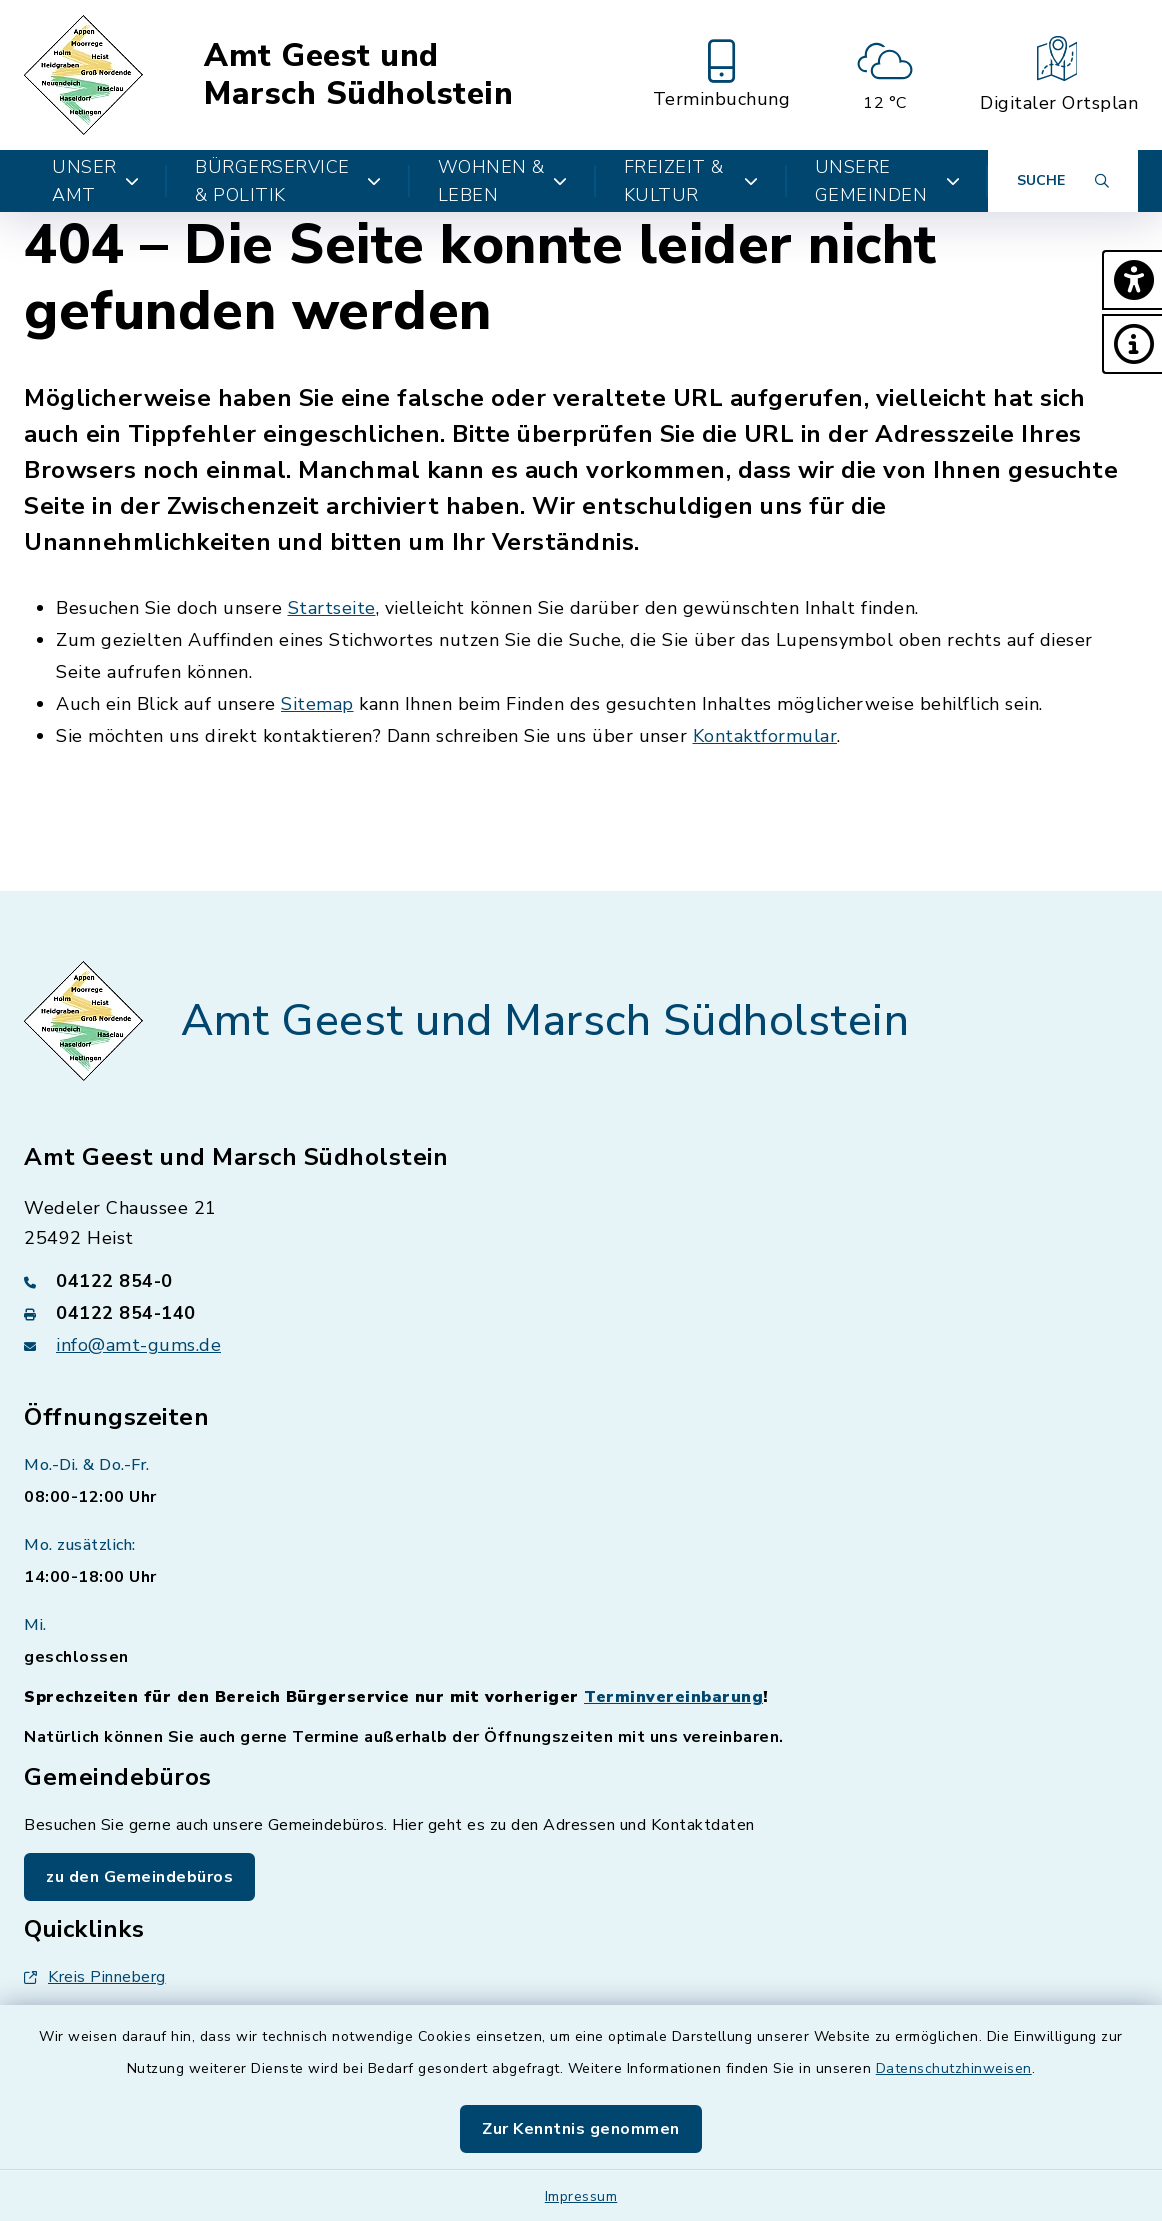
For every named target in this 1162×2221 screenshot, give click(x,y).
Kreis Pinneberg (95, 1977)
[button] (1132, 280)
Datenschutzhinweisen (954, 2068)
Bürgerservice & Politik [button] (288, 181)
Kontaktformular (765, 736)
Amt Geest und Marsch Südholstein (358, 75)
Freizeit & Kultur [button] (691, 181)
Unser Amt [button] (95, 181)
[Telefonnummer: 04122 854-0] (581, 1281)
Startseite (332, 608)
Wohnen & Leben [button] (503, 181)
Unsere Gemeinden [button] (887, 181)
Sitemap (317, 704)
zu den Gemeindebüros (139, 1877)
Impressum (581, 2196)
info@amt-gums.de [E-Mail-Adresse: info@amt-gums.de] (138, 1345)
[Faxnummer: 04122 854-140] (581, 1313)
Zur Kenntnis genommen (581, 2129)
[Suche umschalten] (1063, 181)
